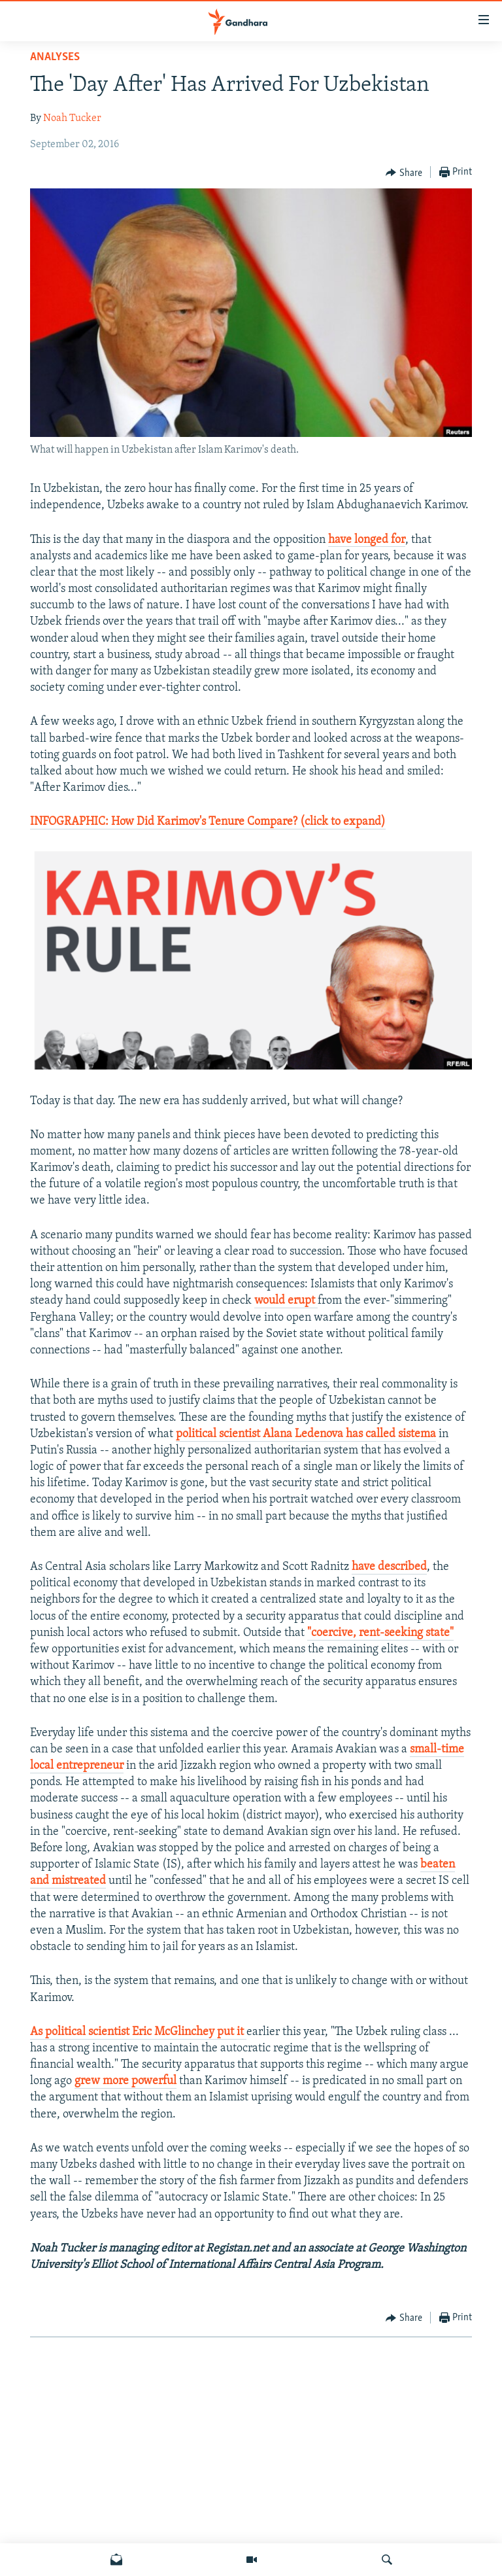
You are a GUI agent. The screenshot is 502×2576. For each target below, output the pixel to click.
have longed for (366, 540)
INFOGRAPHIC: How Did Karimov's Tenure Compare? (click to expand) (208, 822)
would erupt (286, 1301)
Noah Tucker (72, 118)
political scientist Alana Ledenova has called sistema (306, 1434)
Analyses (55, 57)
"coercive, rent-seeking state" (380, 1633)
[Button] (404, 172)
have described (389, 1567)
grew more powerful (125, 2081)
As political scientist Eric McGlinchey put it (138, 2032)
